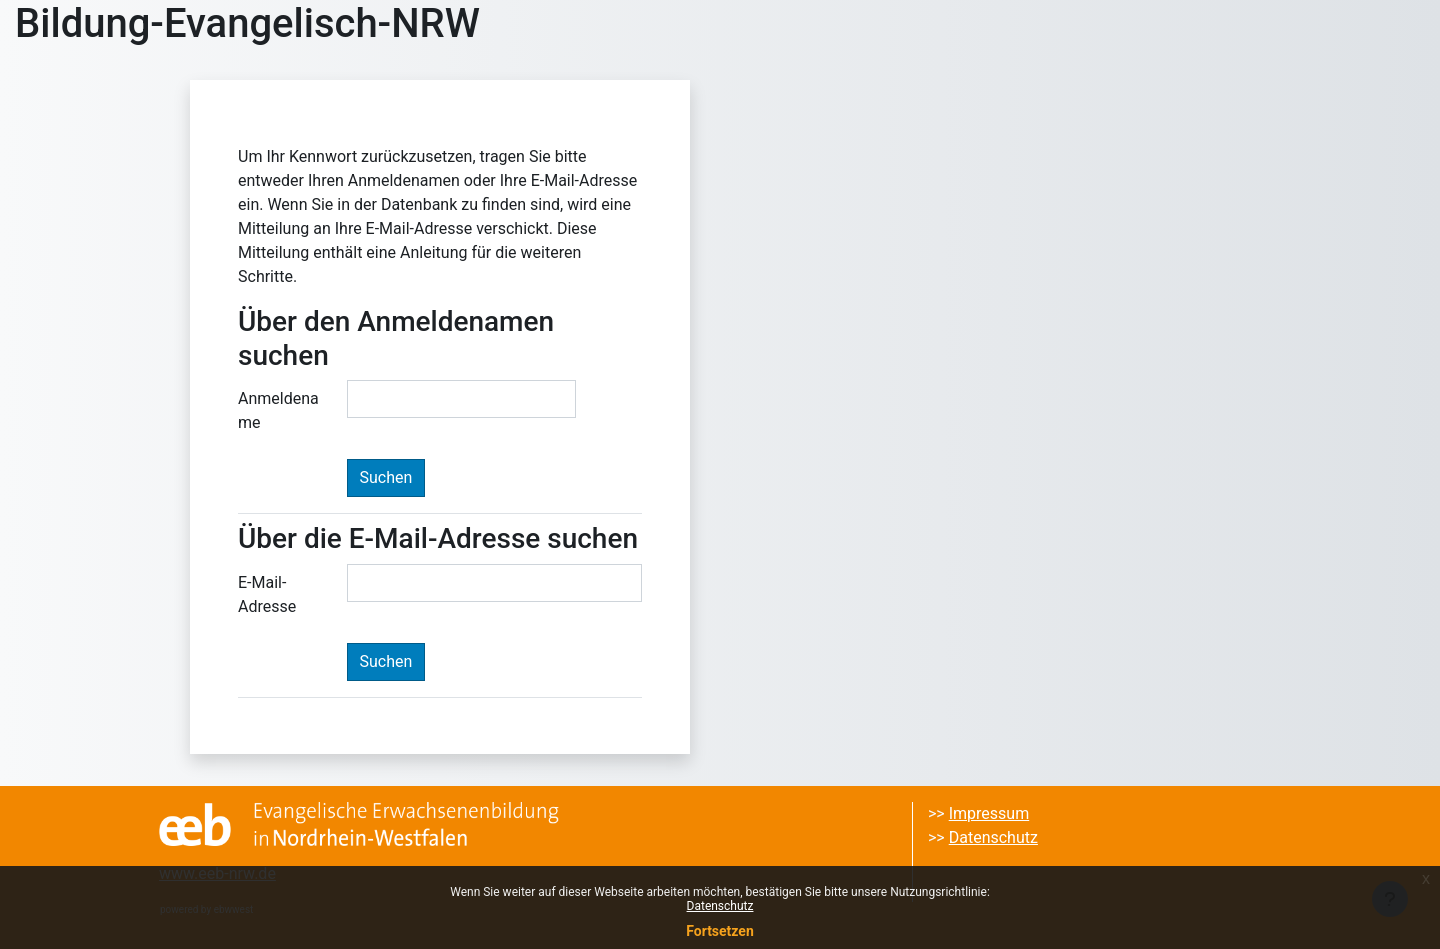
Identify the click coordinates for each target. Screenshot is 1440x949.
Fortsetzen (720, 931)
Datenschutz (720, 906)
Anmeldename (278, 410)
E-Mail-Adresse (267, 594)
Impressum (989, 813)
